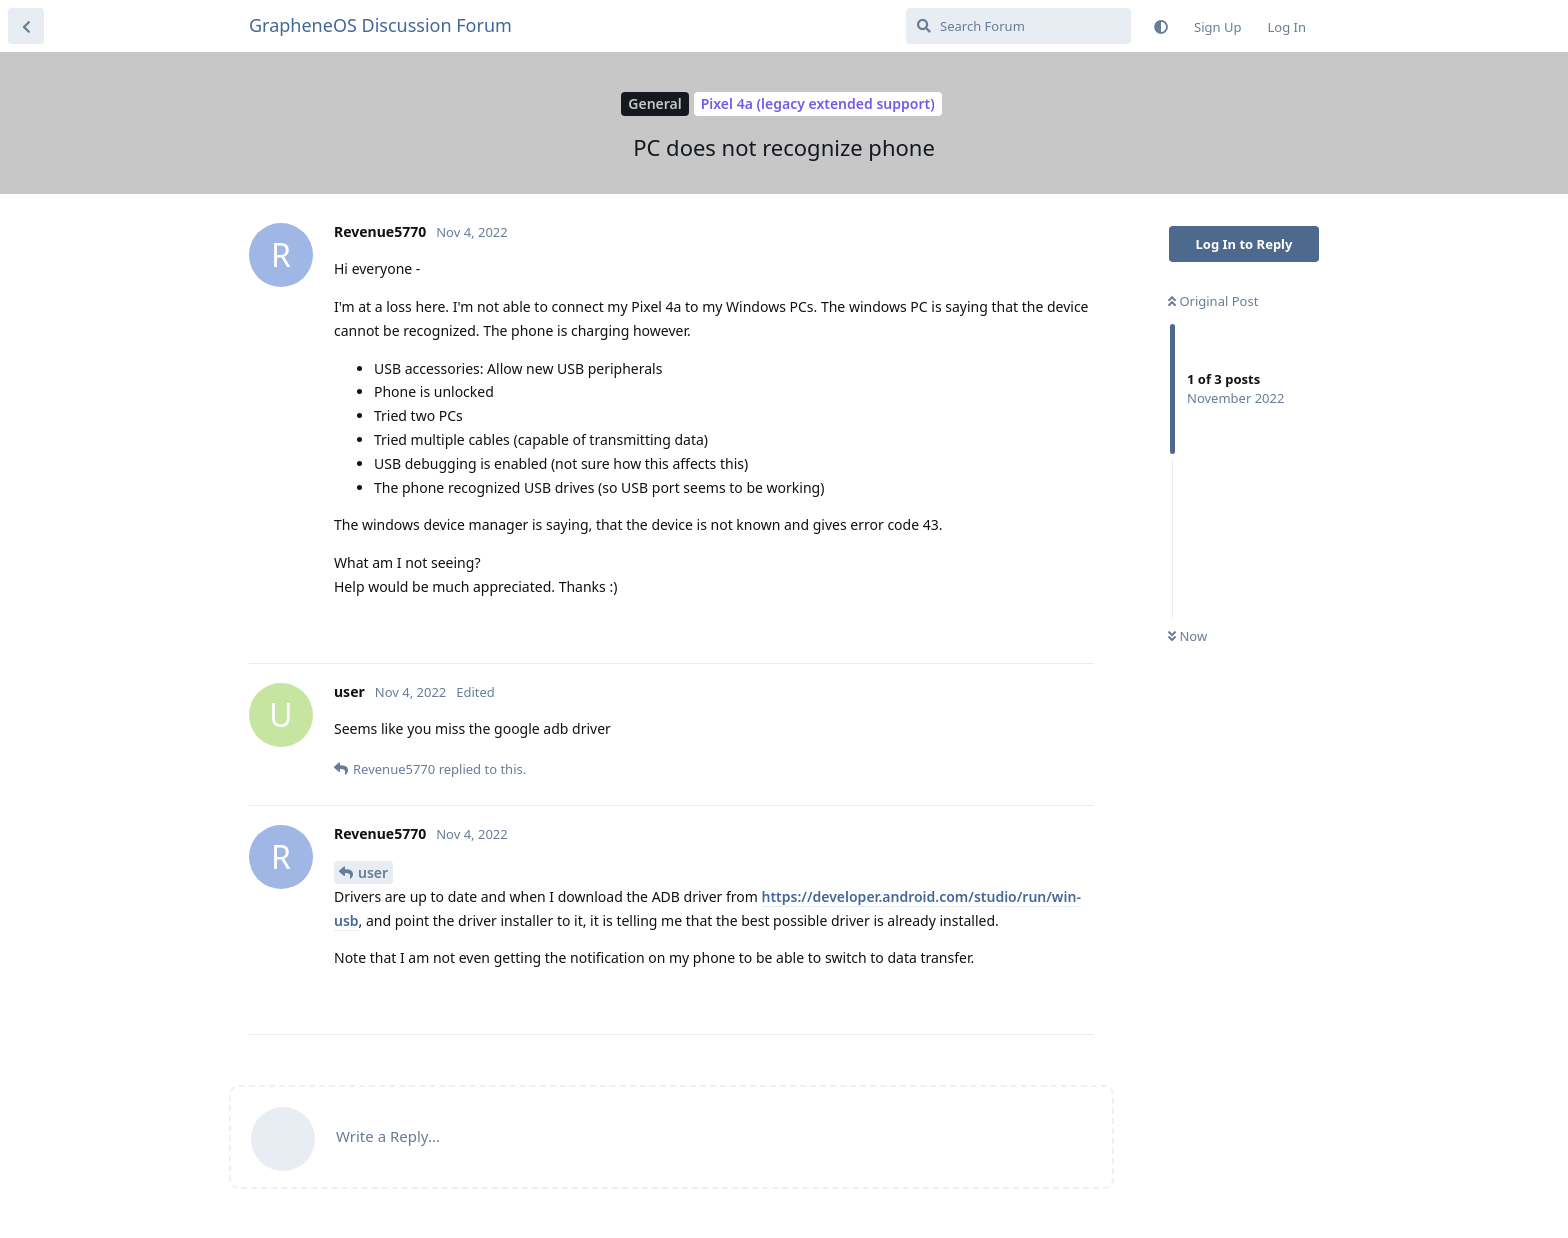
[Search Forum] (1018, 26)
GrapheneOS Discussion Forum (380, 25)
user (373, 872)
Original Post (1213, 301)
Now (1187, 636)
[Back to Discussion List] (26, 26)
